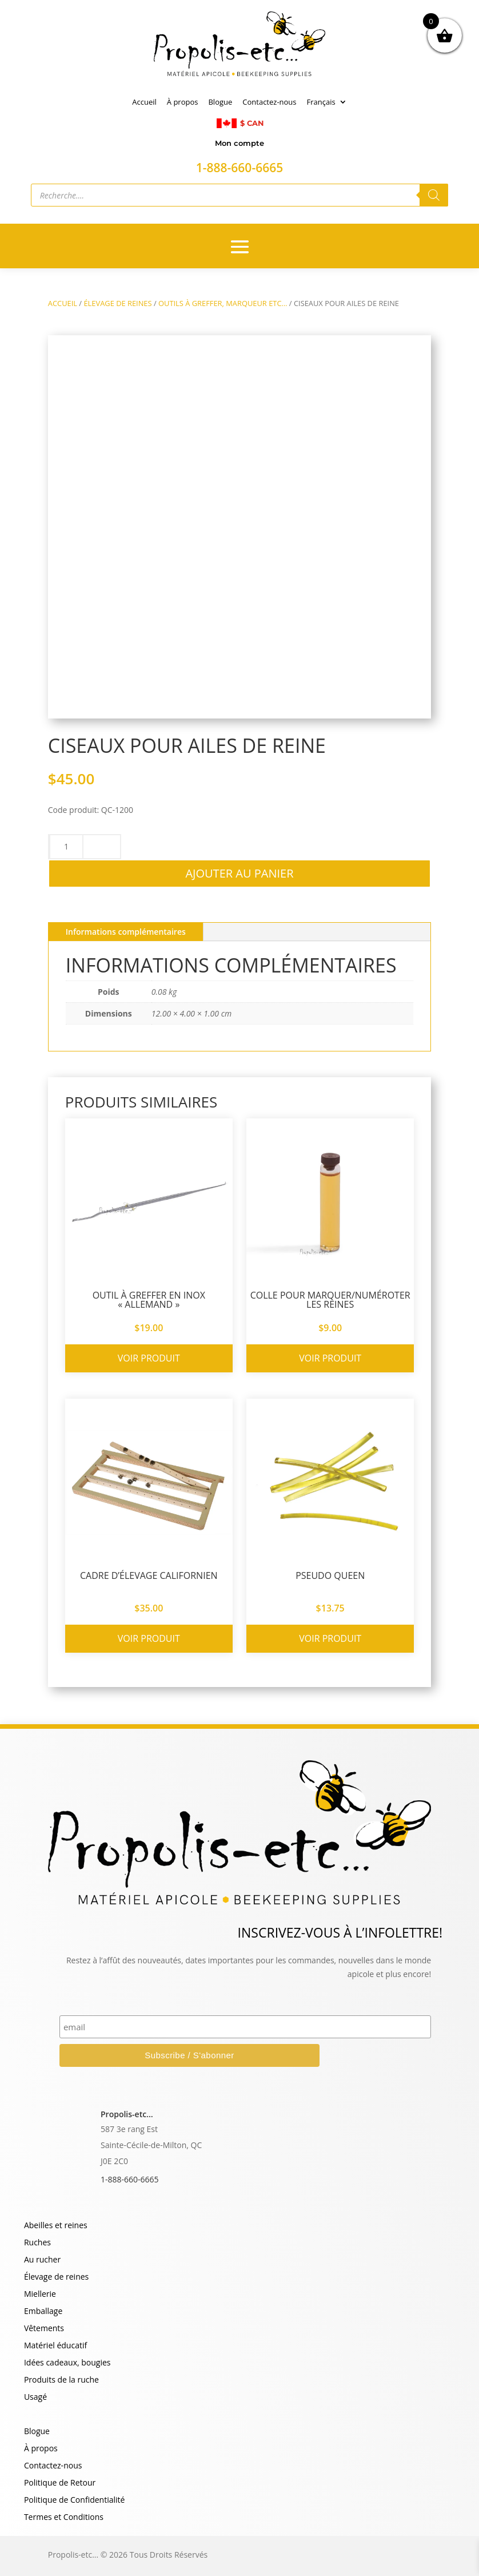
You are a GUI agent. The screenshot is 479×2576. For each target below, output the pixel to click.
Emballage (43, 2311)
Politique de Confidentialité (74, 2500)
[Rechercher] (434, 195)
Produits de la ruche (61, 2380)
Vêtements (44, 2328)
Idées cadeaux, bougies (67, 2363)
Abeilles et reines (55, 2225)
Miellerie (40, 2294)
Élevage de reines (56, 2277)
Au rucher (42, 2260)
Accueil (144, 102)
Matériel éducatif (55, 2346)
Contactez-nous (269, 102)
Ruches (37, 2243)
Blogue (220, 102)
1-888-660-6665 (130, 2179)
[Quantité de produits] (66, 846)
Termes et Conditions (63, 2517)
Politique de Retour (59, 2483)
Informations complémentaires (126, 931)
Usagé (35, 2397)
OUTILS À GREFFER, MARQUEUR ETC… (223, 303)
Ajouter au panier (239, 873)
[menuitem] (327, 104)
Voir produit (149, 1358)
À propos (182, 102)
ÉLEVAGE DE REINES (117, 303)
